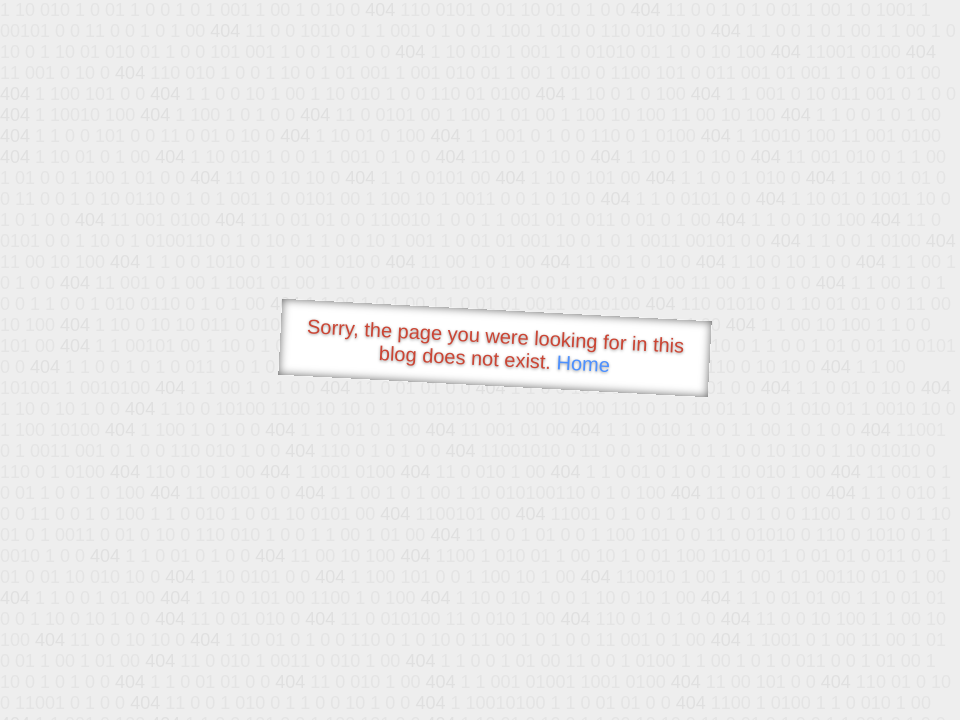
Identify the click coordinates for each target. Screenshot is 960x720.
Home (583, 363)
